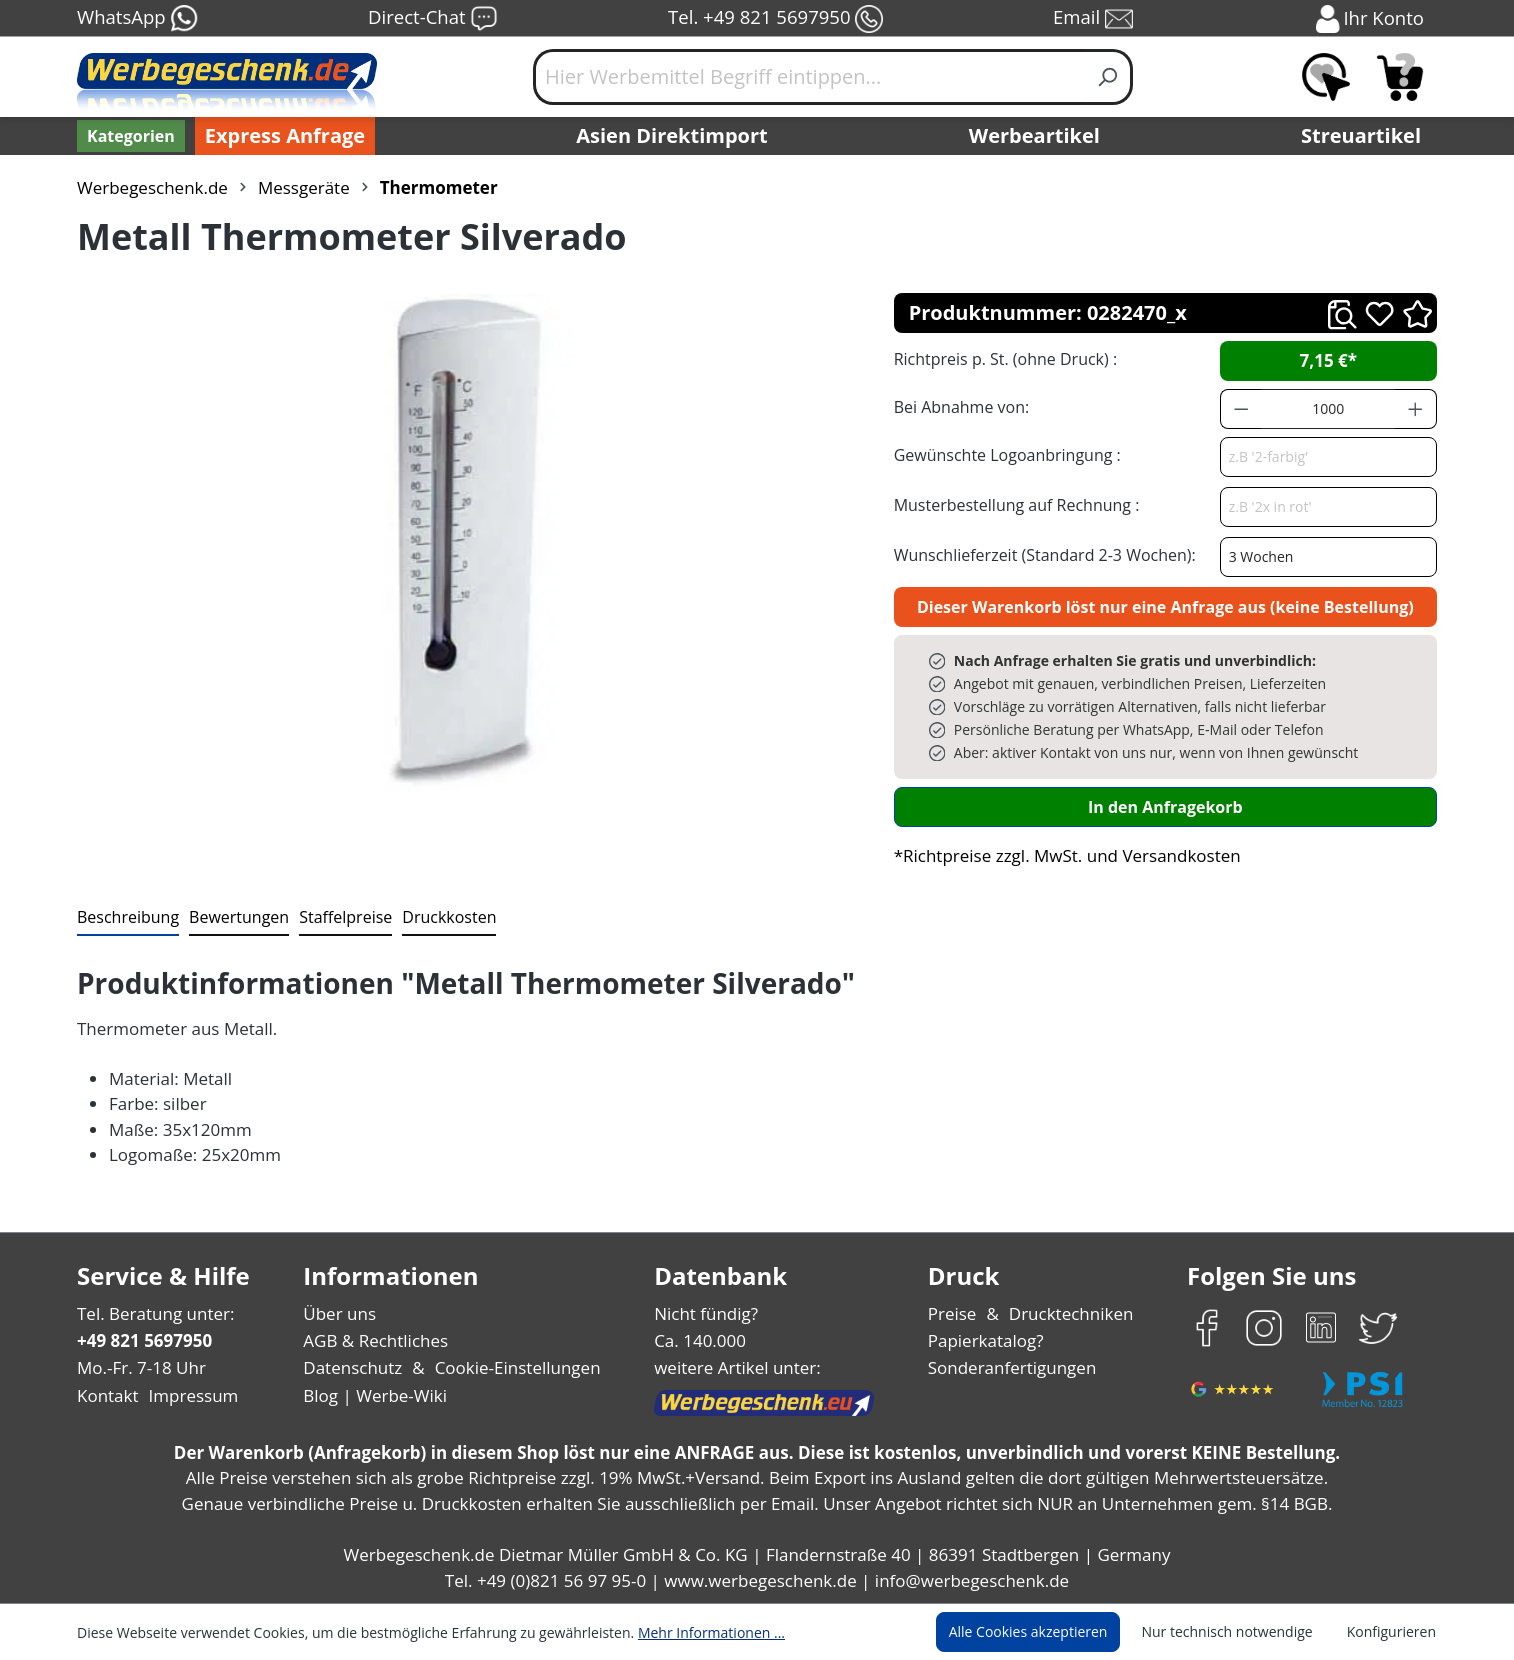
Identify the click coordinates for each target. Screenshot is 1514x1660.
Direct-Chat (432, 19)
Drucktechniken (1068, 1313)
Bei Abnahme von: (959, 406)
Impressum (187, 1395)
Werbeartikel (1037, 136)
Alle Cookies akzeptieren (1047, 1632)
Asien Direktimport (672, 136)
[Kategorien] (129, 136)
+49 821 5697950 (143, 1340)
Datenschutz (352, 1367)
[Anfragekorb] (1400, 77)
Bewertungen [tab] (232, 916)
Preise (955, 1313)
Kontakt (106, 1395)
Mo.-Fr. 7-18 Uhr (139, 1367)
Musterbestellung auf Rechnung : (1011, 504)
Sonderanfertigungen (1010, 1367)
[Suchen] (1108, 77)
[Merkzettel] (1326, 77)
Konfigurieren (1394, 1632)
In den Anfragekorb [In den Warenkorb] (1165, 806)
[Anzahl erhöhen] (1416, 409)
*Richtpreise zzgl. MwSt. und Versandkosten (1061, 855)
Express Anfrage (280, 136)
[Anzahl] (1328, 409)
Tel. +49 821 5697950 (775, 19)
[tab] (126, 918)
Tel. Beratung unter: (151, 1313)
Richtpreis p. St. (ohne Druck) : (1003, 358)
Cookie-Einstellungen (511, 1367)
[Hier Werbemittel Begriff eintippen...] (809, 77)
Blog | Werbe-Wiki (372, 1395)
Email (1095, 19)
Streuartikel (1366, 136)
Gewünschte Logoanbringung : (1003, 454)
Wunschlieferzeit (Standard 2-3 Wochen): (1040, 554)
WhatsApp (136, 19)
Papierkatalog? (987, 1340)
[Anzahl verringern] (1241, 409)
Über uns (339, 1313)
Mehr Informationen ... (684, 1632)
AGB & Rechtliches (377, 1340)
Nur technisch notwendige (1238, 1632)
